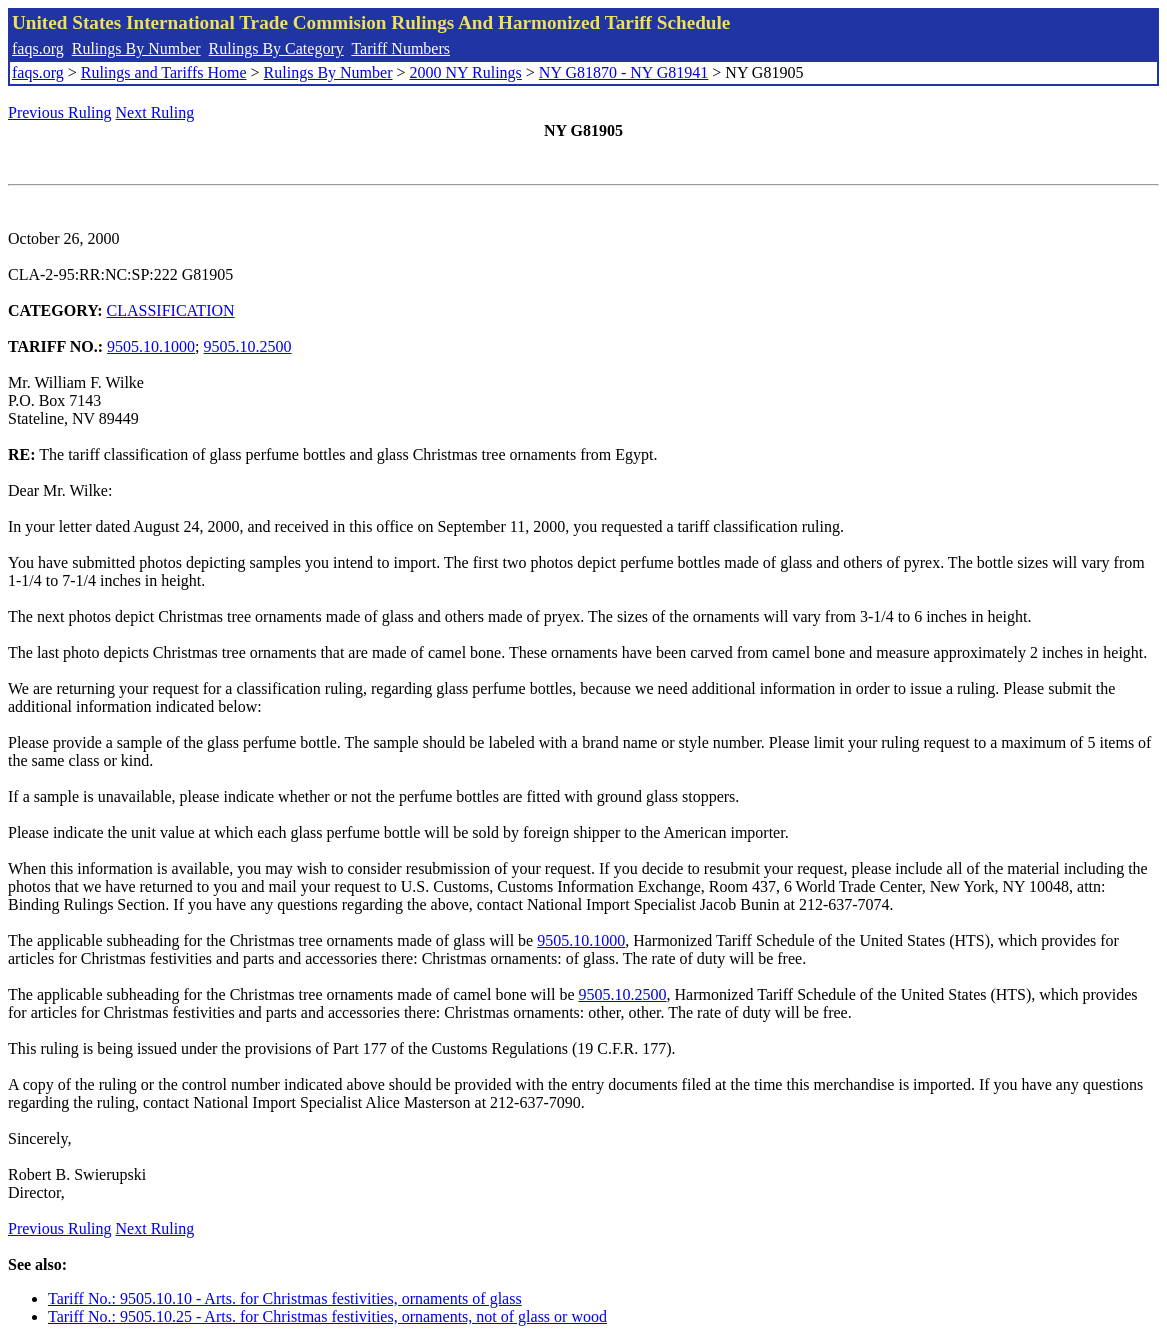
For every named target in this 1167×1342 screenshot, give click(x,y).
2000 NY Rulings (466, 72)
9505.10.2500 (248, 346)
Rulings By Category (276, 48)
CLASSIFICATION (171, 310)
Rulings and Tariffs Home (164, 72)
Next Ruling (155, 112)
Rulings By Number (136, 48)
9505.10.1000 (151, 346)
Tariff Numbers (400, 48)
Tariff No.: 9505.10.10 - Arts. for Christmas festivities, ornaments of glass (285, 1298)
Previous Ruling (60, 112)
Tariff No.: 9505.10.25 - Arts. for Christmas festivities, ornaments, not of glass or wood (327, 1316)
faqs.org (38, 48)
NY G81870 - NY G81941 (623, 72)
